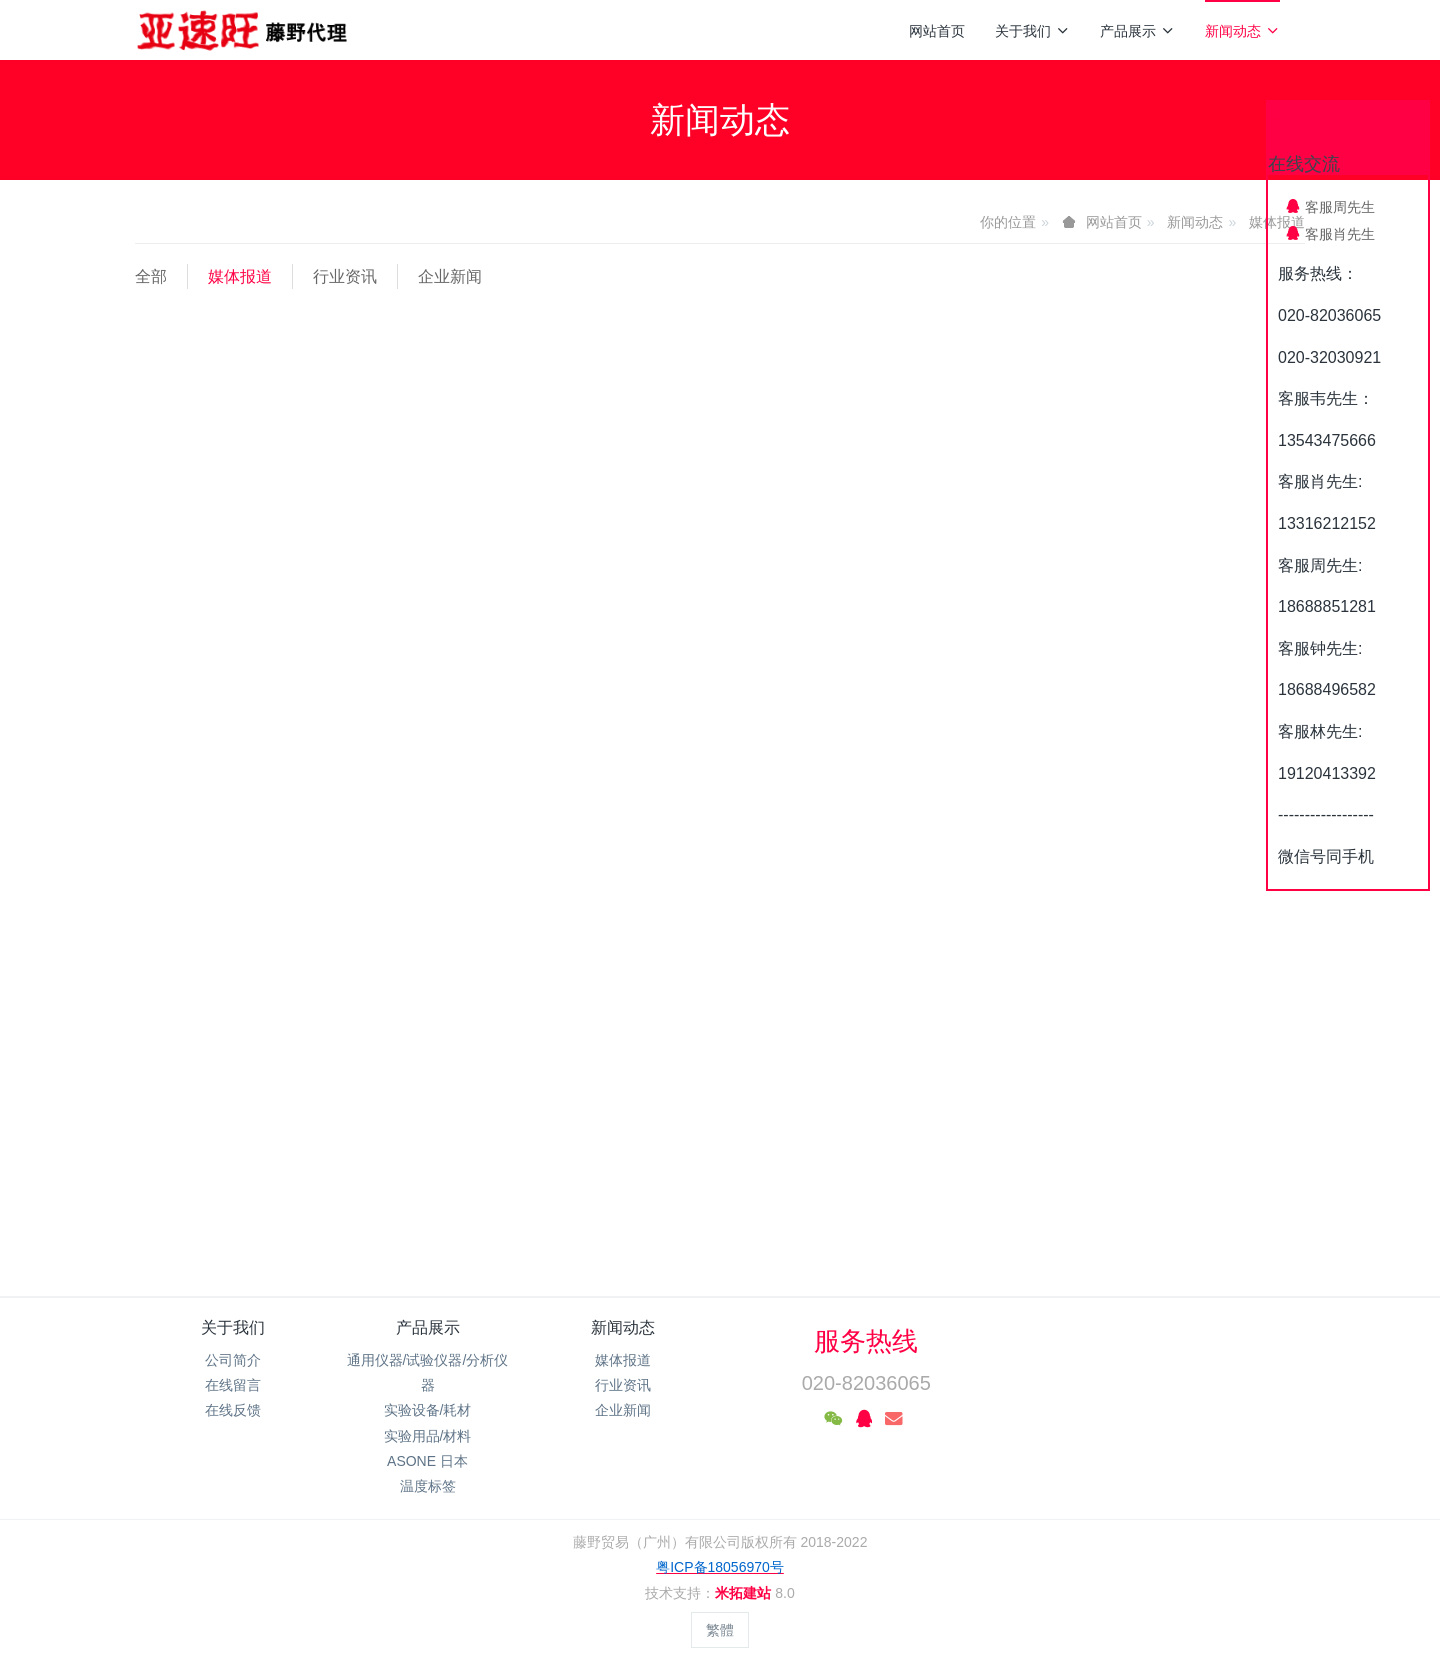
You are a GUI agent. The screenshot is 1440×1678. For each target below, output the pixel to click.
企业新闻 (450, 276)
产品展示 (1137, 31)
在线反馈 (233, 1410)
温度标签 (428, 1486)
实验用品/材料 (428, 1436)
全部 (151, 276)
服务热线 (866, 1341)
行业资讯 (345, 276)
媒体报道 (240, 276)
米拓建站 (745, 1593)
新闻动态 (1242, 31)
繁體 (720, 1630)
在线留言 (233, 1385)
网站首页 (937, 31)
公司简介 (233, 1360)
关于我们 (1032, 31)
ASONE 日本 (427, 1461)
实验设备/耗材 (428, 1410)
